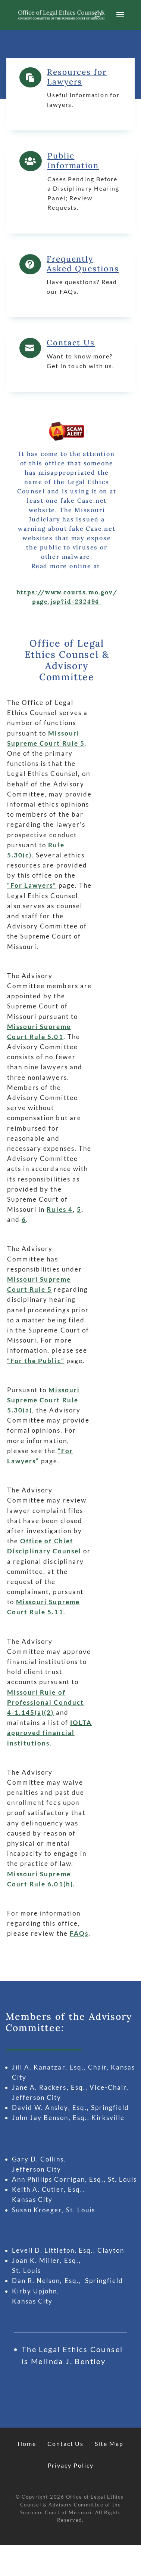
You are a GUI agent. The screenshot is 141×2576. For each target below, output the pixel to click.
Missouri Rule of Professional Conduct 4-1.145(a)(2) (45, 1702)
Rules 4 (59, 1209)
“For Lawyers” (32, 885)
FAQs (79, 1933)
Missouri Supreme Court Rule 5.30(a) (43, 1400)
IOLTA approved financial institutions (49, 1733)
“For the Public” (36, 1361)
